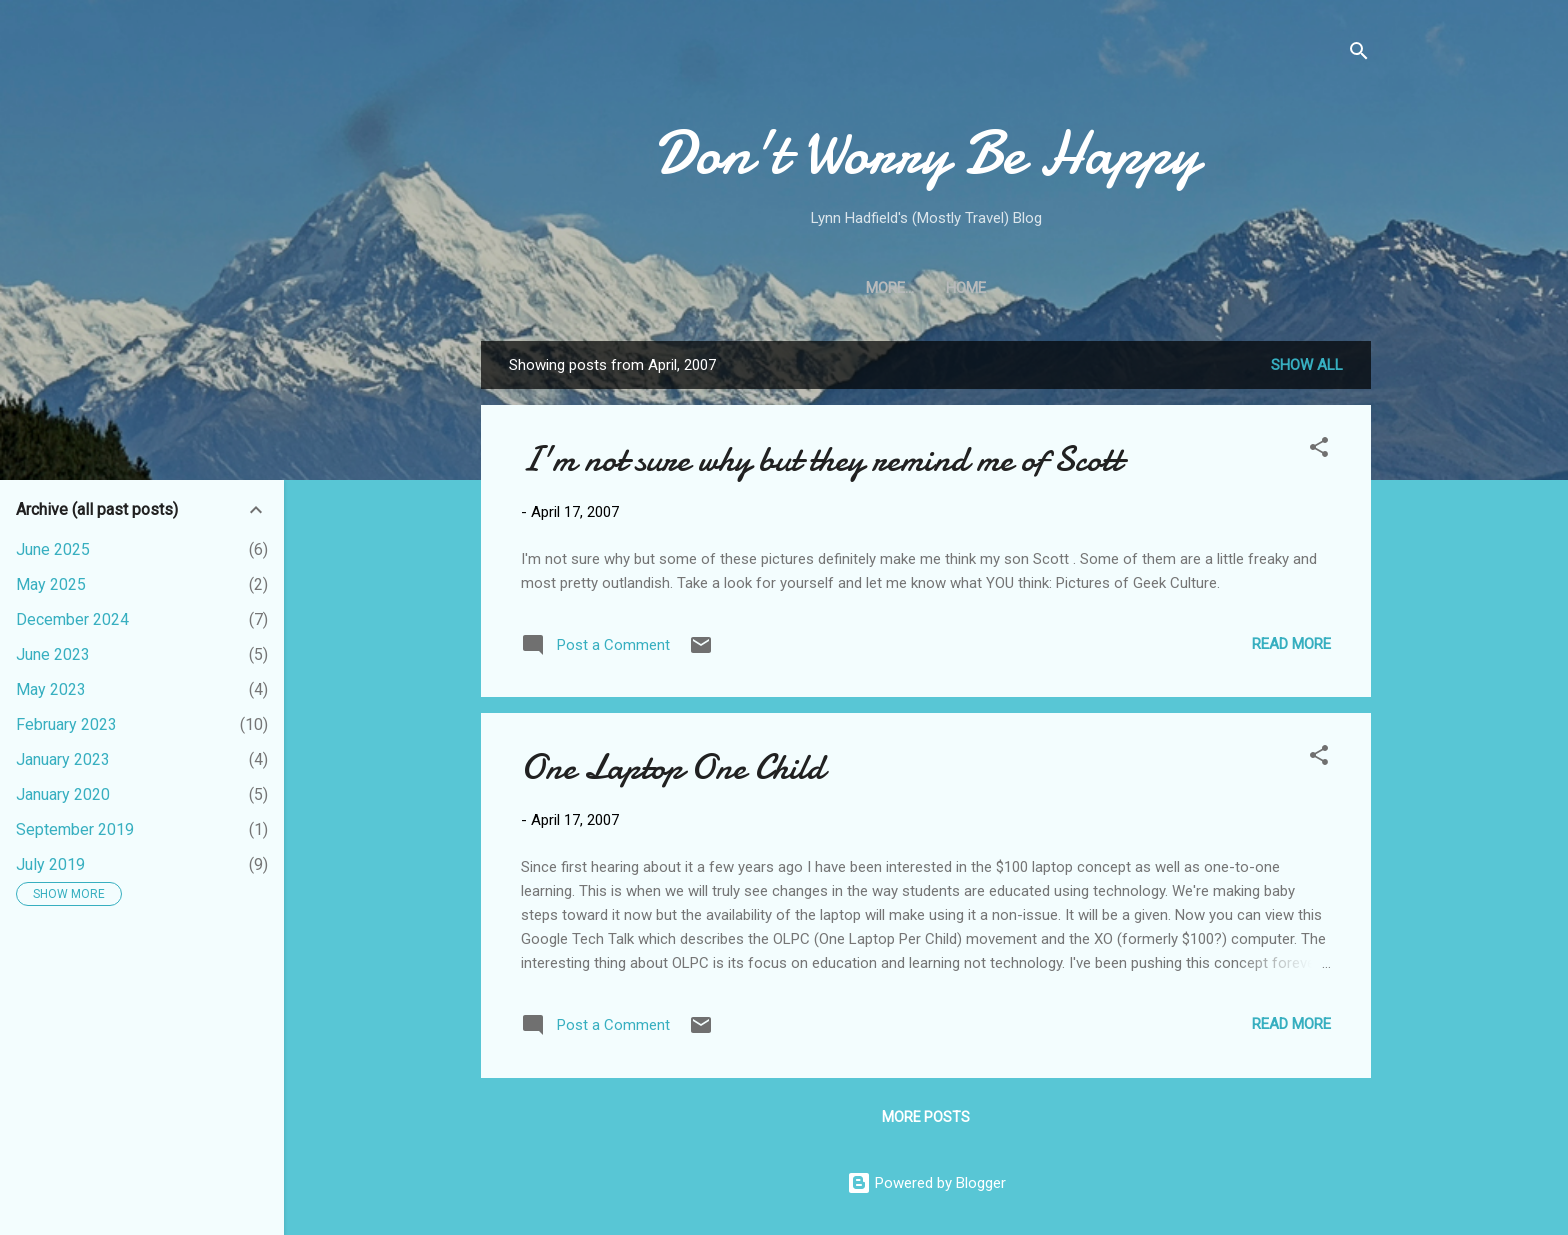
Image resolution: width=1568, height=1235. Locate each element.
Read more (1291, 644)
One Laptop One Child (672, 767)
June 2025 (53, 549)
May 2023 (51, 689)
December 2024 (72, 619)
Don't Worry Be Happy (926, 153)
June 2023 (53, 654)
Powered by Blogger (926, 1183)
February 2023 (66, 724)
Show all (1307, 365)
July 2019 (50, 864)
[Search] (1359, 54)
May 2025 (51, 584)
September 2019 (75, 829)
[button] (1319, 450)
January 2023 (63, 759)
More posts (926, 1117)
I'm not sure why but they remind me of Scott (821, 459)
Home (926, 288)
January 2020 (63, 794)
